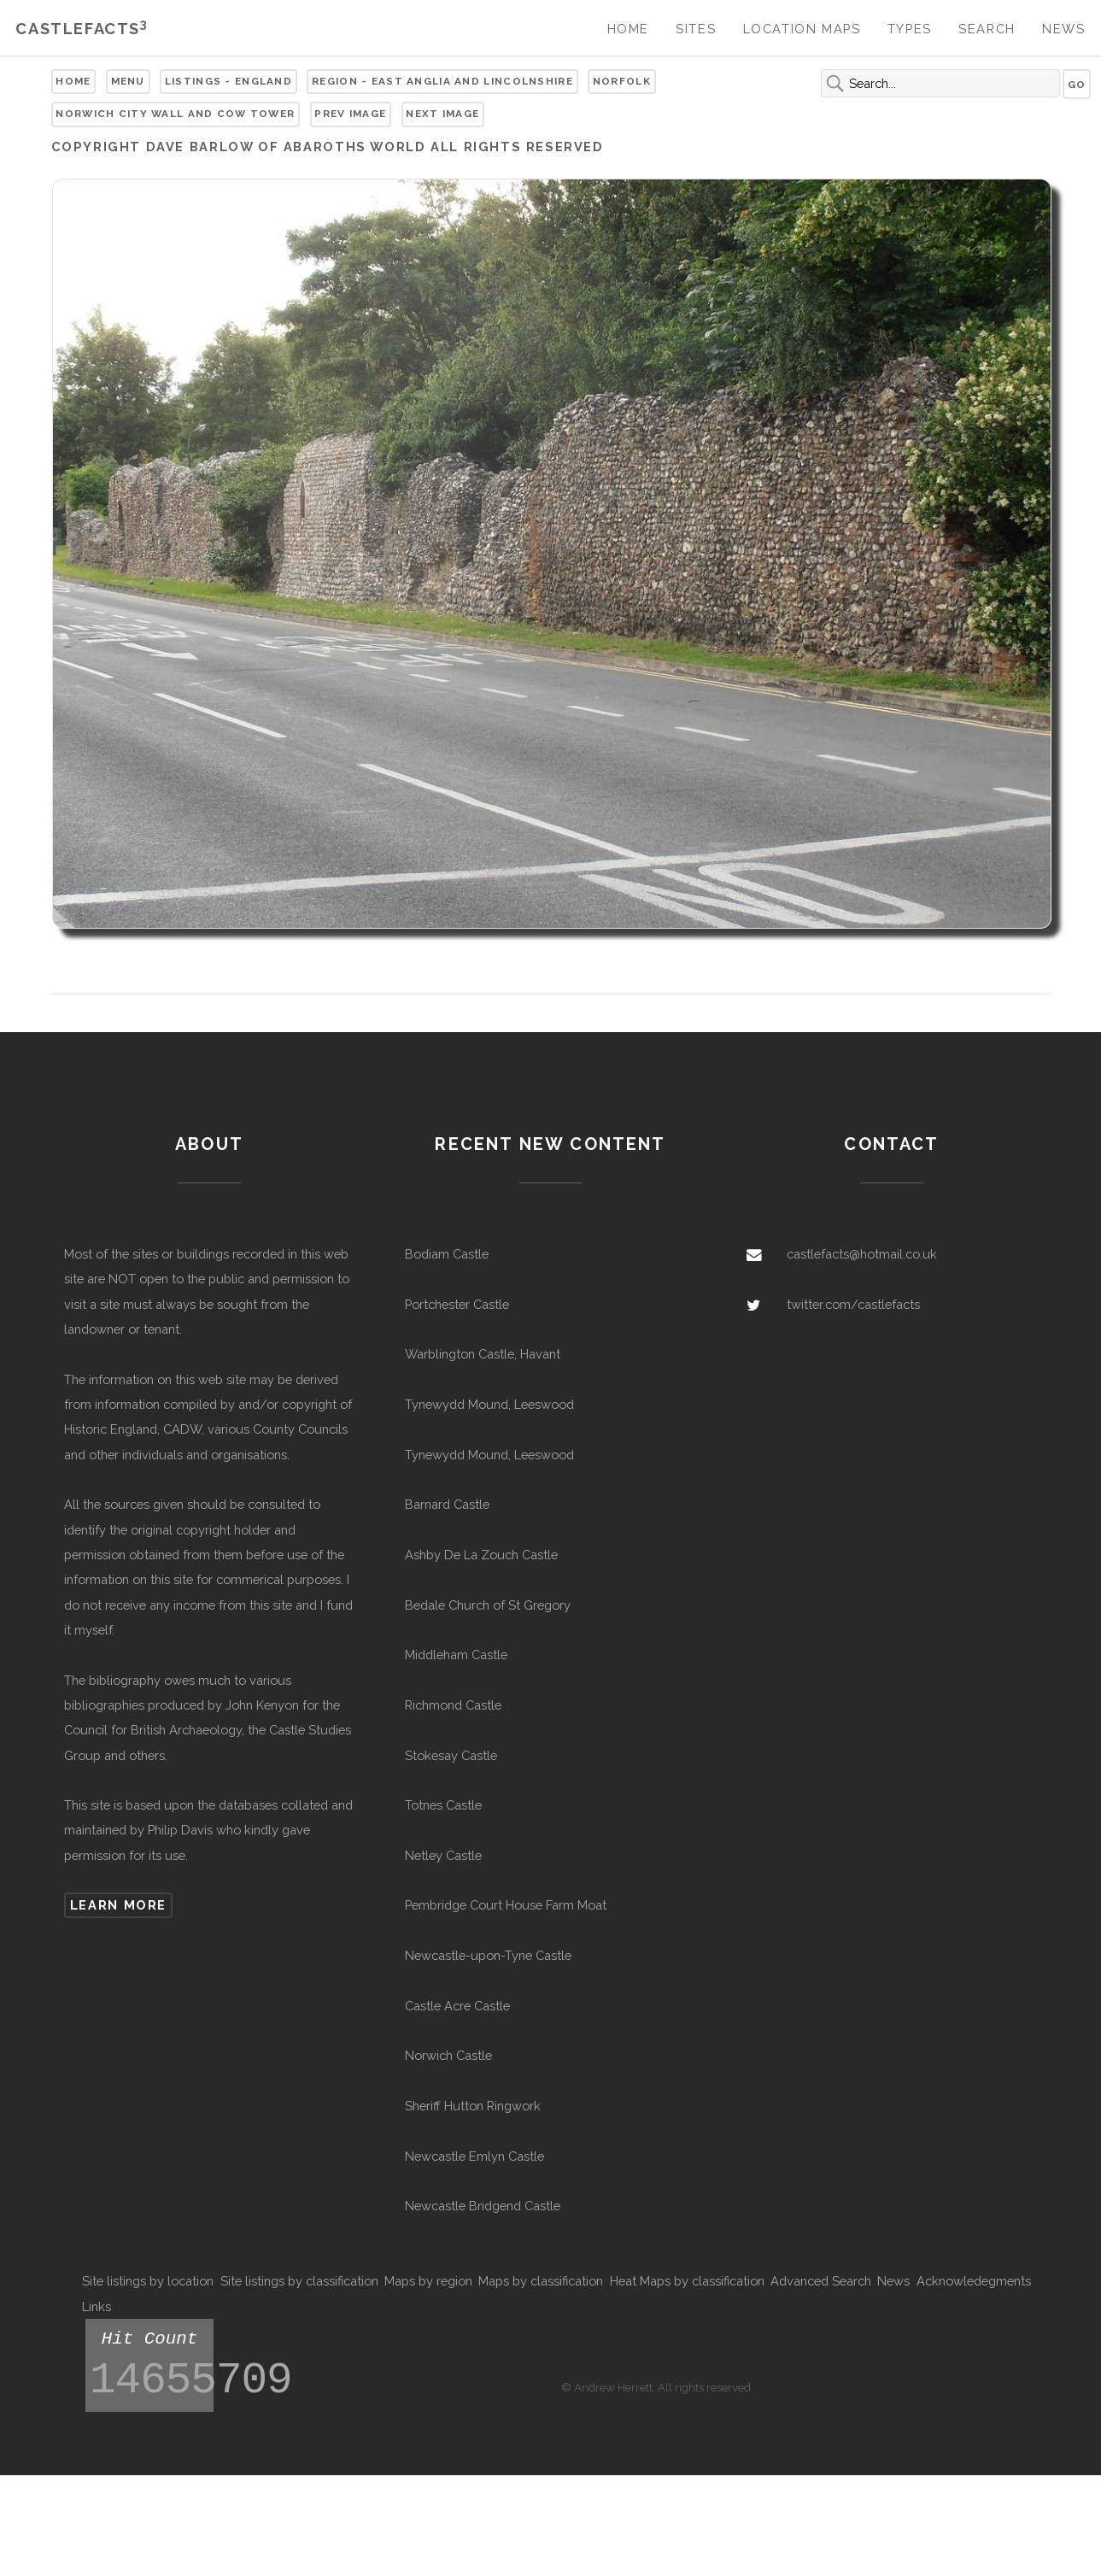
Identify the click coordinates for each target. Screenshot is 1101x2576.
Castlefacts (81, 29)
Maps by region (428, 2281)
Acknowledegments (974, 2281)
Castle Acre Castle (457, 2005)
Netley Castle (443, 1855)
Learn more (118, 1905)
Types (909, 28)
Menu (128, 81)
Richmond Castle (453, 1705)
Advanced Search (820, 2281)
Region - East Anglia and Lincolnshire (442, 81)
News (1063, 28)
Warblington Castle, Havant (482, 1354)
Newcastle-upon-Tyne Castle (488, 1955)
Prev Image (350, 114)
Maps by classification (540, 2281)
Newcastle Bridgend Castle (482, 2205)
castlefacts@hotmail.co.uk (862, 1254)
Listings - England (228, 81)
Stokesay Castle (451, 1755)
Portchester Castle (457, 1304)
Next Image (442, 114)
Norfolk (622, 81)
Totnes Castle (443, 1805)
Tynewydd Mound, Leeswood (489, 1404)
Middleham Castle (456, 1654)
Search (987, 28)
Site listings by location (148, 2281)
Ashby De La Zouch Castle (481, 1554)
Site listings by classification (299, 2281)
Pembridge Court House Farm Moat (505, 1905)
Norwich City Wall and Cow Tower (175, 114)
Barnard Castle (447, 1504)
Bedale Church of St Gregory (488, 1605)
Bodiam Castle (447, 1254)
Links (96, 2306)
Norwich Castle (448, 2055)
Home (628, 28)
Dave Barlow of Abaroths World (286, 146)
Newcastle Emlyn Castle (474, 2156)
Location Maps (802, 28)
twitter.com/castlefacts (853, 1304)
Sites (696, 28)
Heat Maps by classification (687, 2281)
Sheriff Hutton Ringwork (473, 2105)
